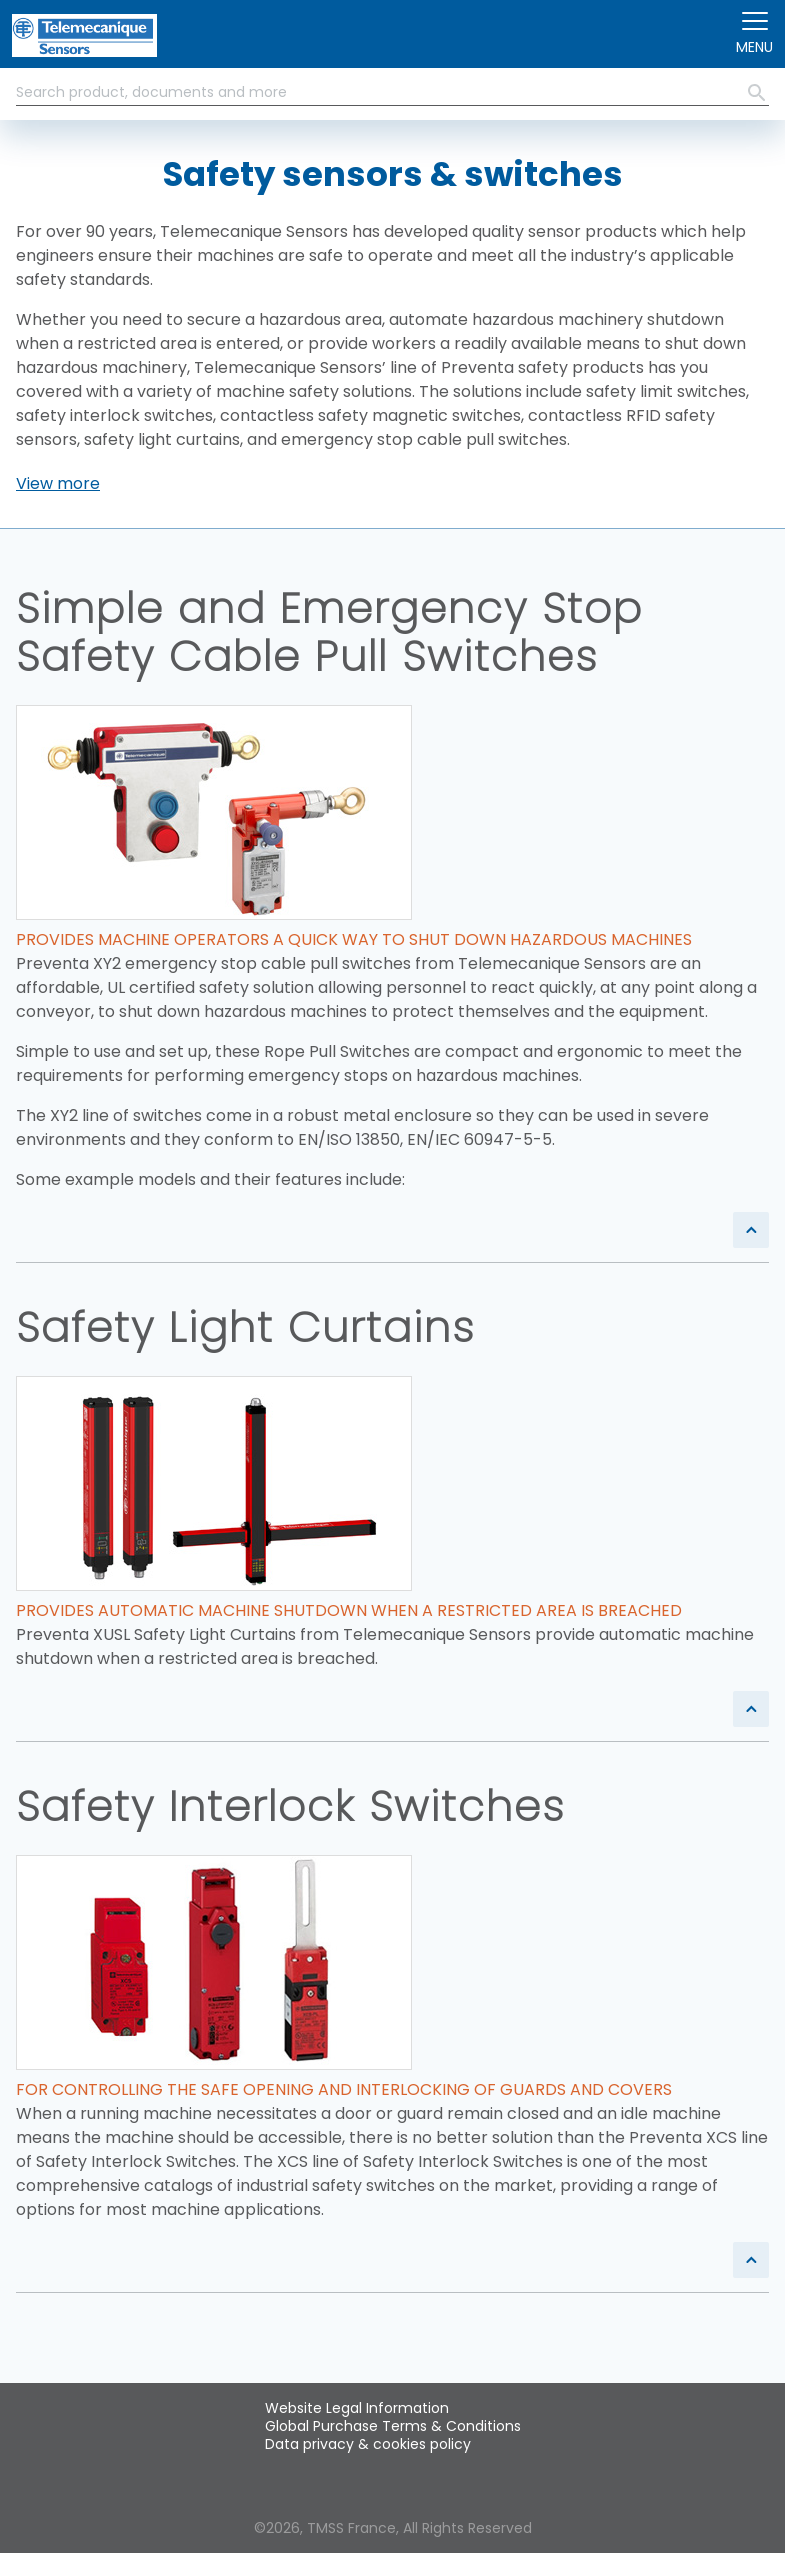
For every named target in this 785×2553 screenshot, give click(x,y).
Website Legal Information (357, 2408)
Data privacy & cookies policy (368, 2444)
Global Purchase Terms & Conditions (393, 2426)
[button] (58, 484)
